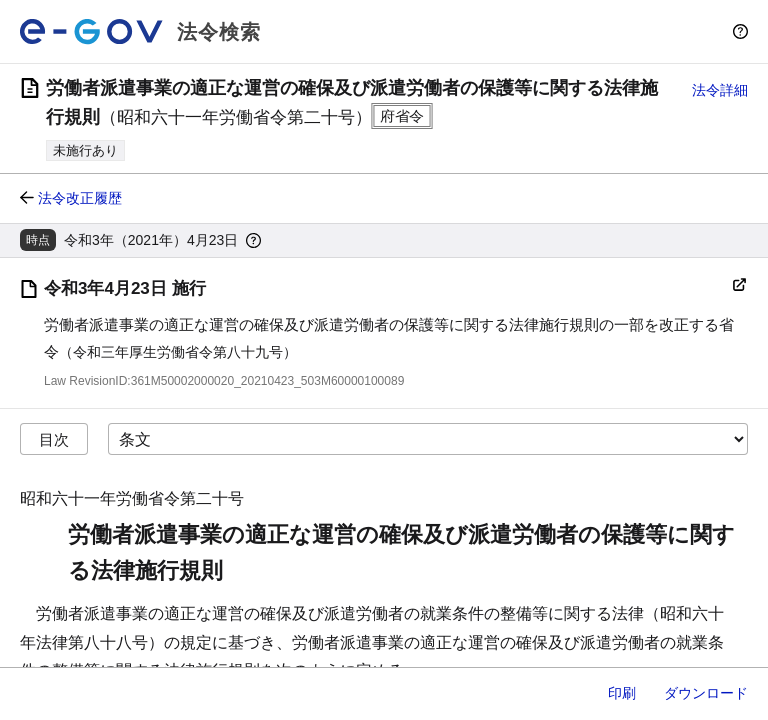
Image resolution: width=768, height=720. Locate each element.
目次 (54, 439)
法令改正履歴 (80, 198)
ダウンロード (706, 693)
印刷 (622, 693)
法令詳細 (720, 90)
